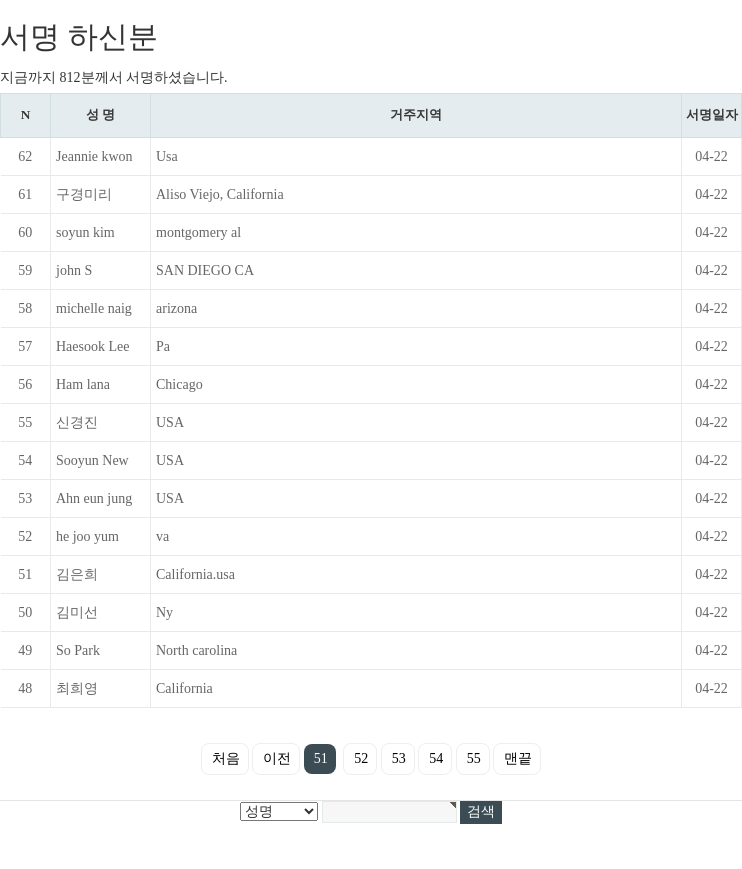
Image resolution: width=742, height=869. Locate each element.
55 (474, 758)
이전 (277, 758)
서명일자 (712, 114)
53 (399, 758)
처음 (226, 758)
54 (436, 758)
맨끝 (518, 758)
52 (361, 758)
